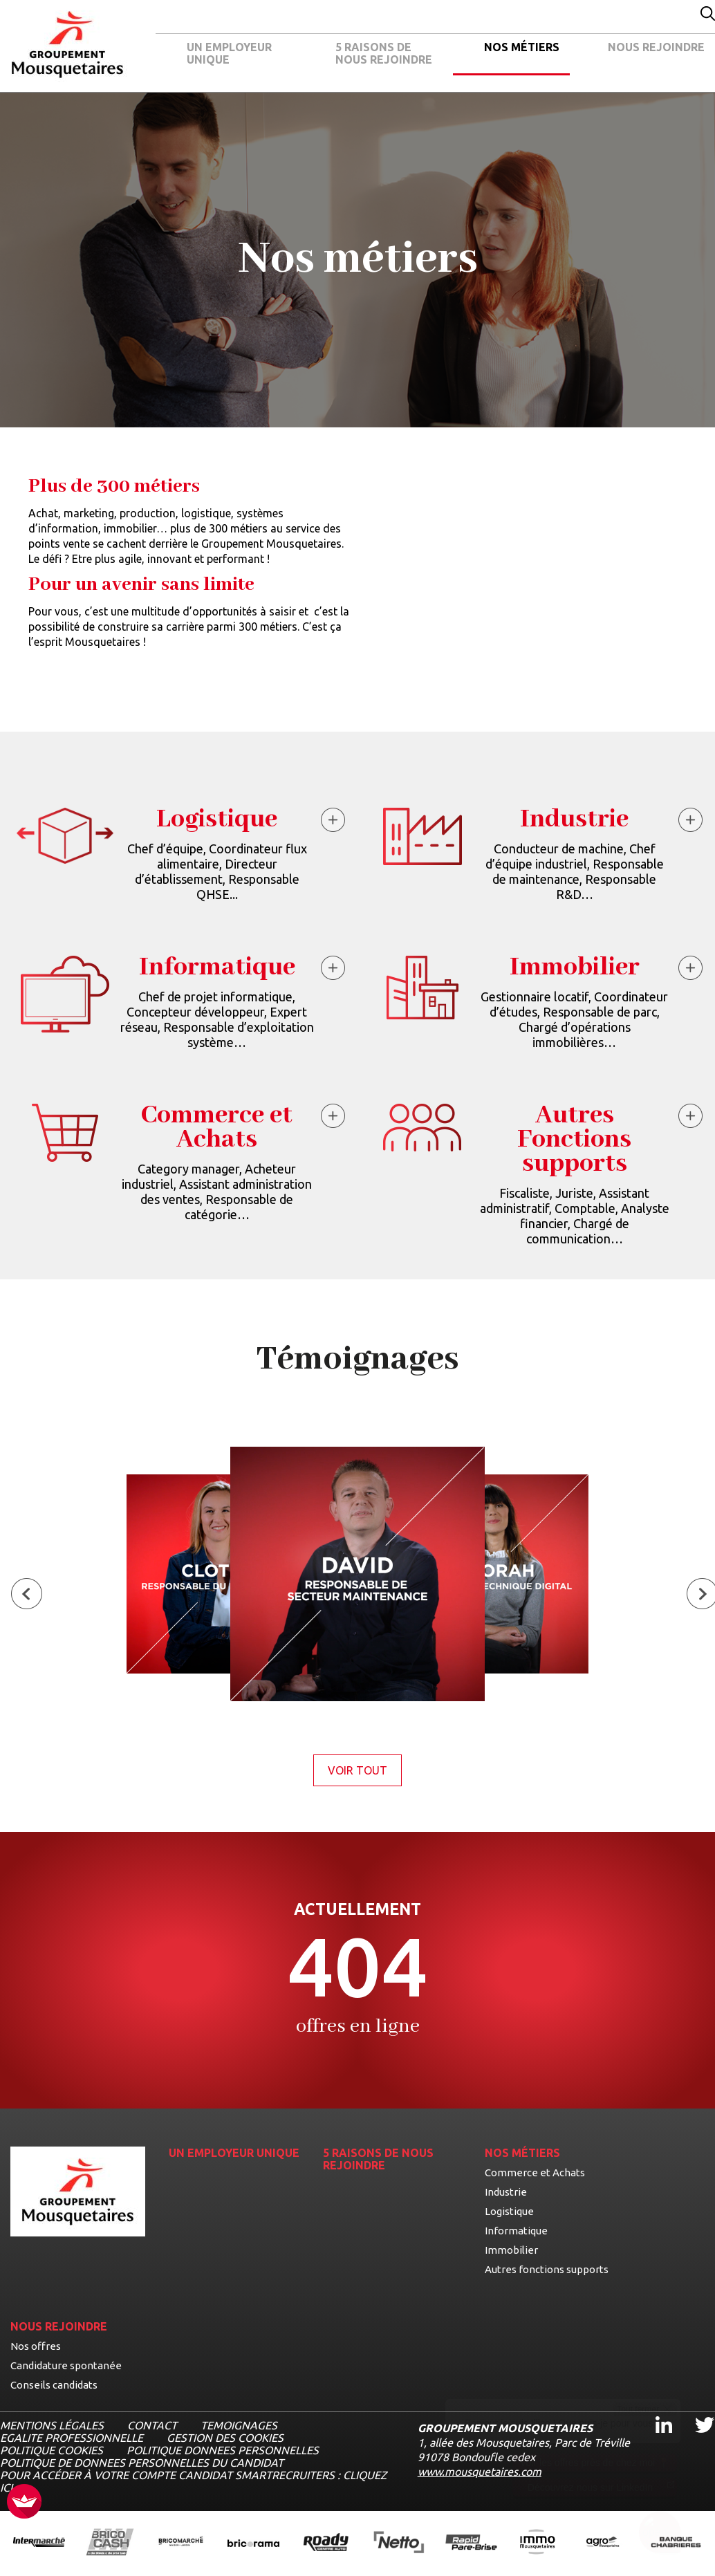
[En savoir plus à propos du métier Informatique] (335, 969)
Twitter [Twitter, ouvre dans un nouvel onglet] (695, 2412)
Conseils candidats (54, 2385)
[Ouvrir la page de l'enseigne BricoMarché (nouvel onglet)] (181, 2543)
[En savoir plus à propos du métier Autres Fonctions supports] (692, 1117)
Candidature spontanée (66, 2365)
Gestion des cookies (225, 2437)
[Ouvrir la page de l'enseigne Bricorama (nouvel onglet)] (253, 2543)
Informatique (516, 2230)
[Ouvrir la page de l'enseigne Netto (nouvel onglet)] (398, 2543)
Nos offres (35, 2346)
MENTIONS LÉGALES (52, 2425)
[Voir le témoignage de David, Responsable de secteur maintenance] (357, 1575)
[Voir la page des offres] (357, 1969)
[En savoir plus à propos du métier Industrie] (692, 821)
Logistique (509, 2211)
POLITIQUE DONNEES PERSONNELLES (223, 2450)
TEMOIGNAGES (239, 2425)
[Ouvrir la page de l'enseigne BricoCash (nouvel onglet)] (110, 2543)
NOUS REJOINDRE (656, 47)
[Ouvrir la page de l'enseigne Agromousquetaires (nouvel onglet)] (603, 2543)
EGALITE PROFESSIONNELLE (71, 2437)
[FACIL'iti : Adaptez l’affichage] (24, 2502)
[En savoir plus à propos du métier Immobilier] (692, 969)
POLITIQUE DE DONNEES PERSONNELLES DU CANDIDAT (142, 2462)
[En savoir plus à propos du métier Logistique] (335, 821)
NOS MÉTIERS (521, 47)
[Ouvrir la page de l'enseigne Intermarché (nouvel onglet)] (39, 2543)
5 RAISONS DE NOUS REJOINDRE (383, 53)
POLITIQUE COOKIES (51, 2450)
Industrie (506, 2192)
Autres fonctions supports (547, 2269)
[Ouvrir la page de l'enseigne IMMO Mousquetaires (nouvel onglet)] (537, 2543)
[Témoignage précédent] (26, 1594)
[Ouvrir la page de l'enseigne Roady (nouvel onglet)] (326, 2542)
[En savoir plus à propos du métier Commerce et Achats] (335, 1117)
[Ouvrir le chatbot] (660, 2534)
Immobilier (511, 2250)
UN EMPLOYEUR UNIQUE (229, 53)
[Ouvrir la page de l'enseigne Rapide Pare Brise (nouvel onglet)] (471, 2543)
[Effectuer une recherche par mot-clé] (707, 14)
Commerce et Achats (535, 2172)
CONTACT (152, 2425)
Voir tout (365, 1770)
